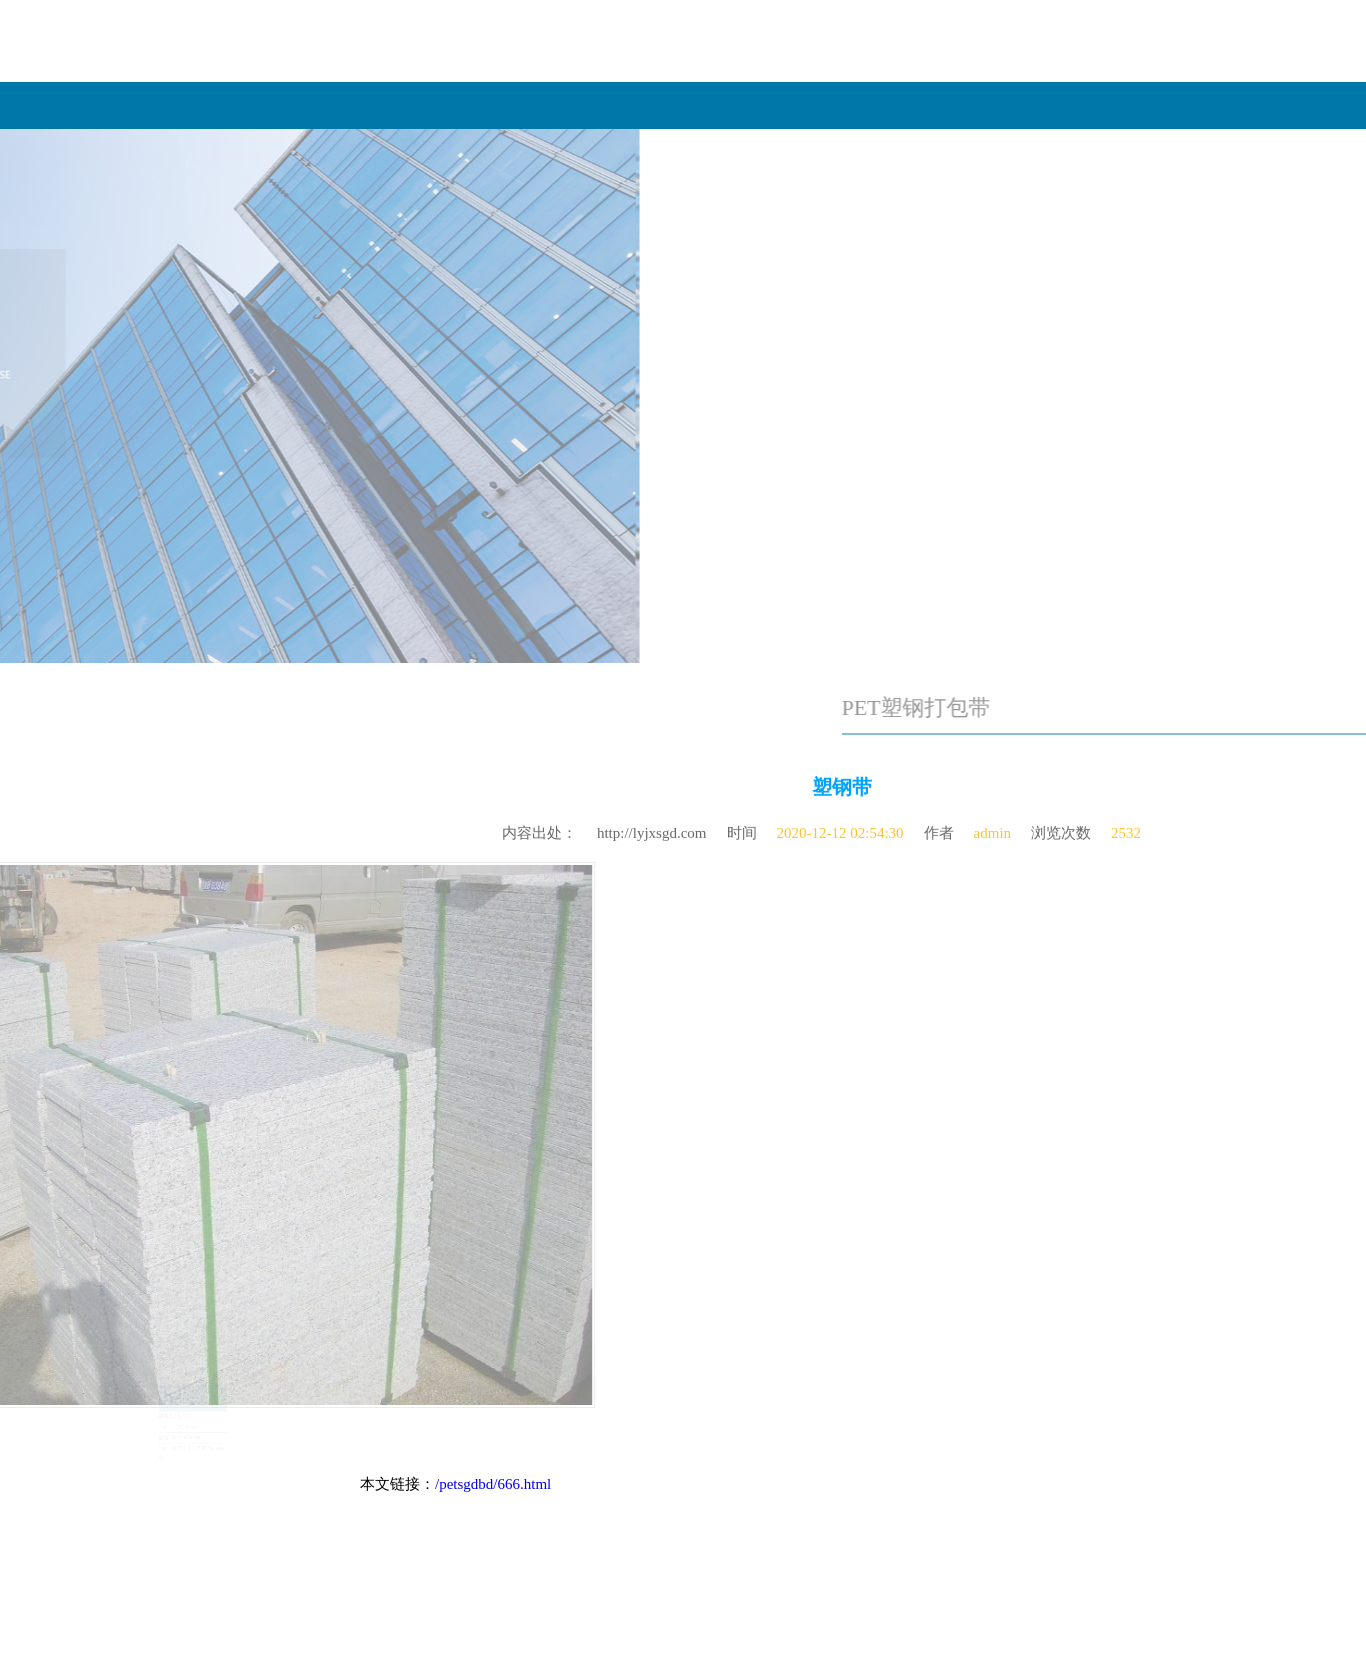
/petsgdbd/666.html (493, 1484)
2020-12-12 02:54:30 (840, 827)
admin (993, 827)
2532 (1126, 827)
